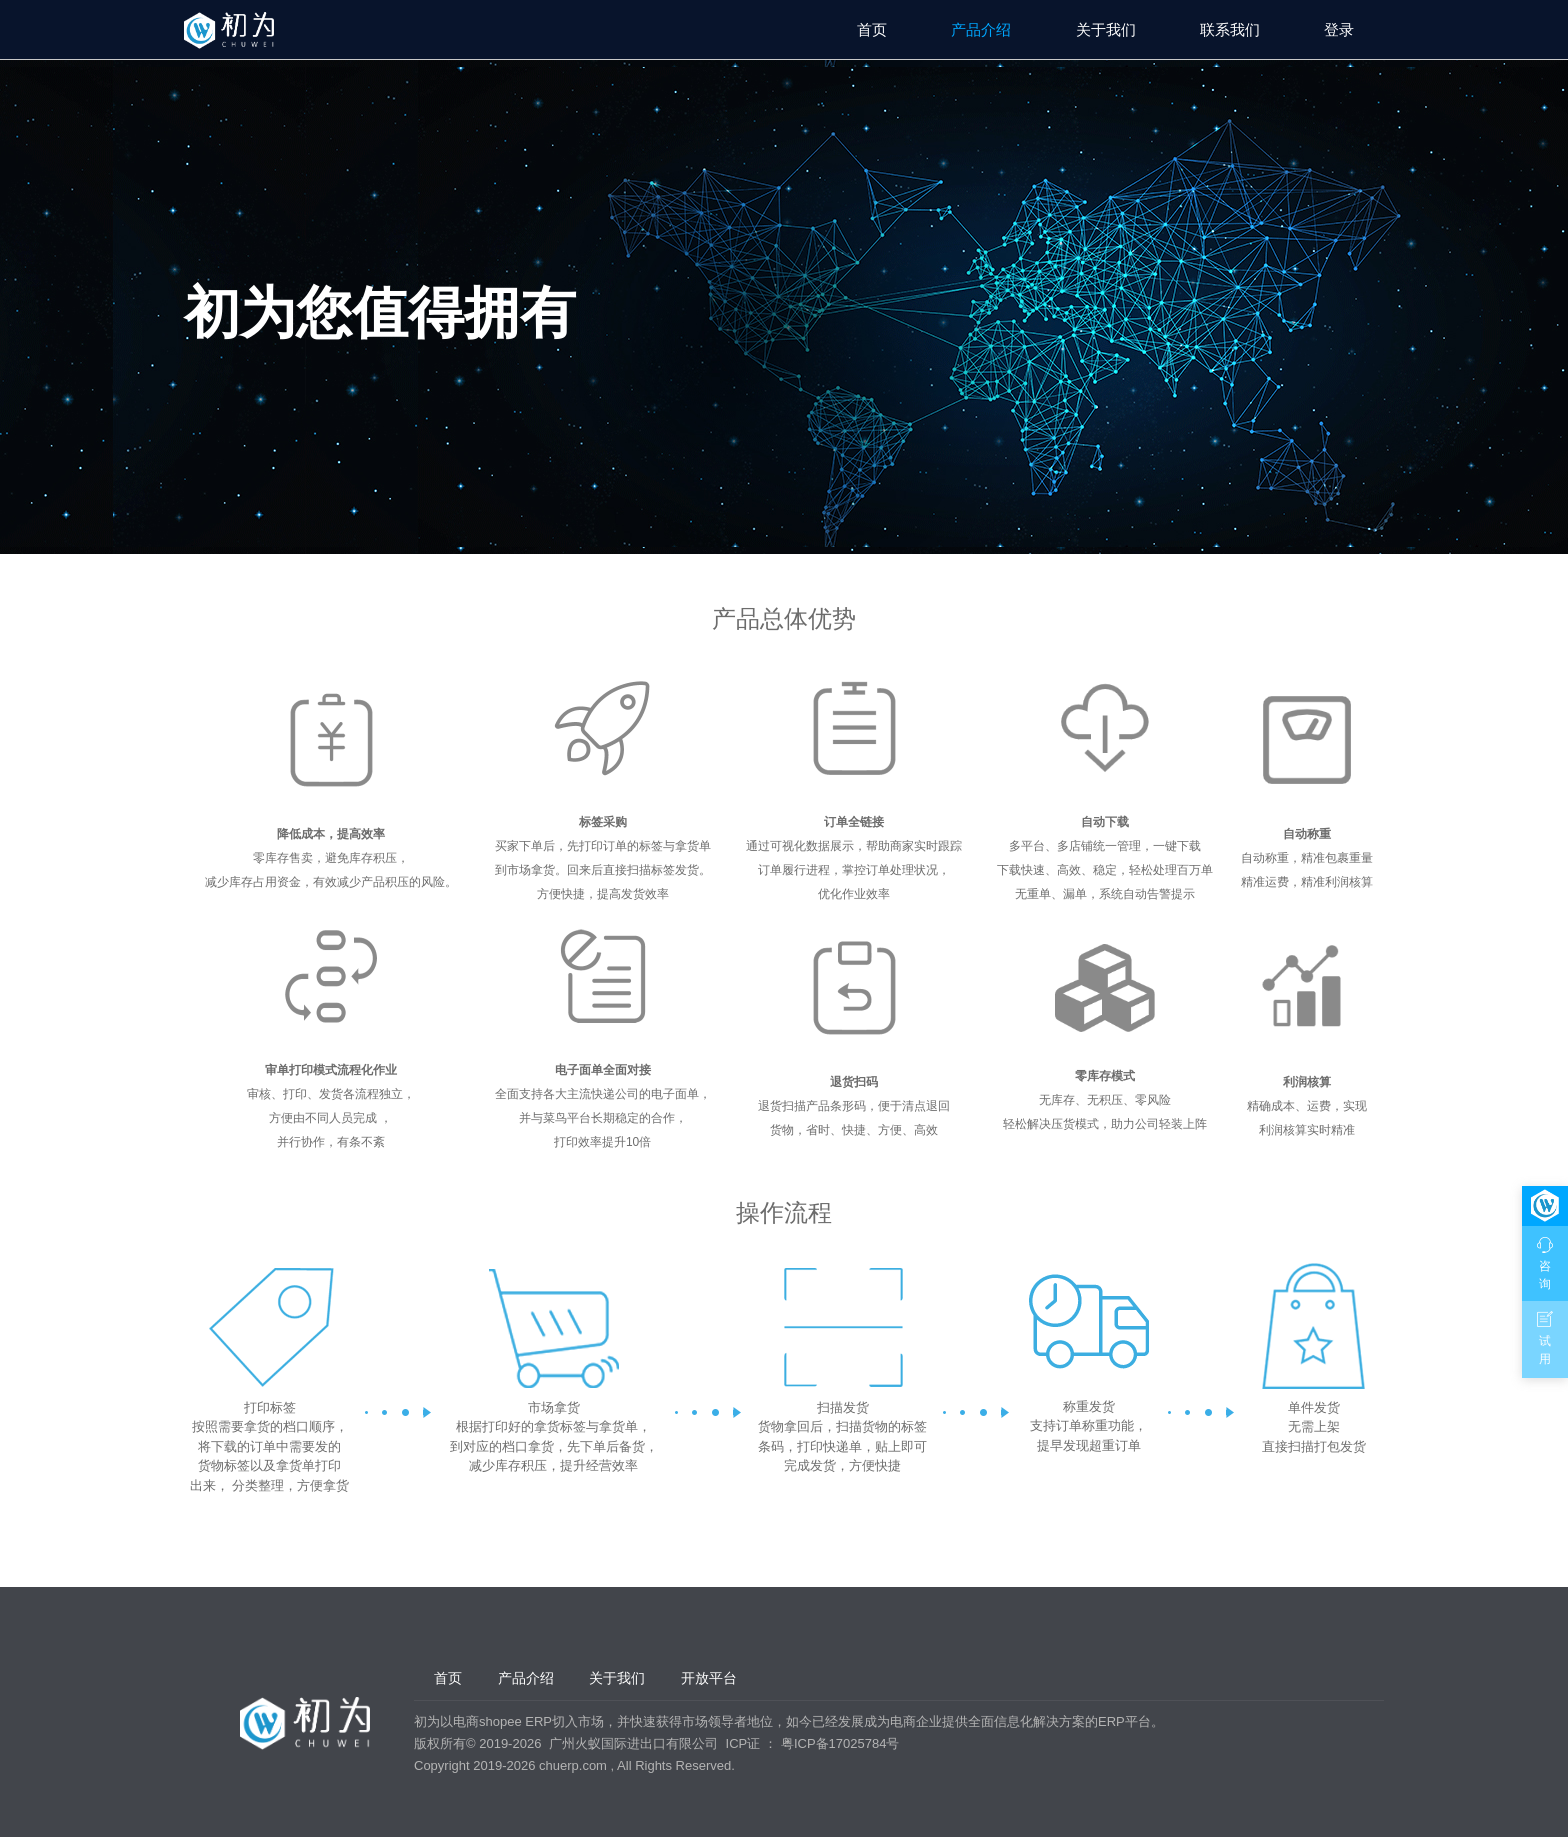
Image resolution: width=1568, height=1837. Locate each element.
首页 (872, 29)
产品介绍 (981, 29)
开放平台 (709, 1678)
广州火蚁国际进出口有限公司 (633, 1743)
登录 (1339, 29)
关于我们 (1106, 29)
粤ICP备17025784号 (840, 1743)
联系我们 (1230, 29)
